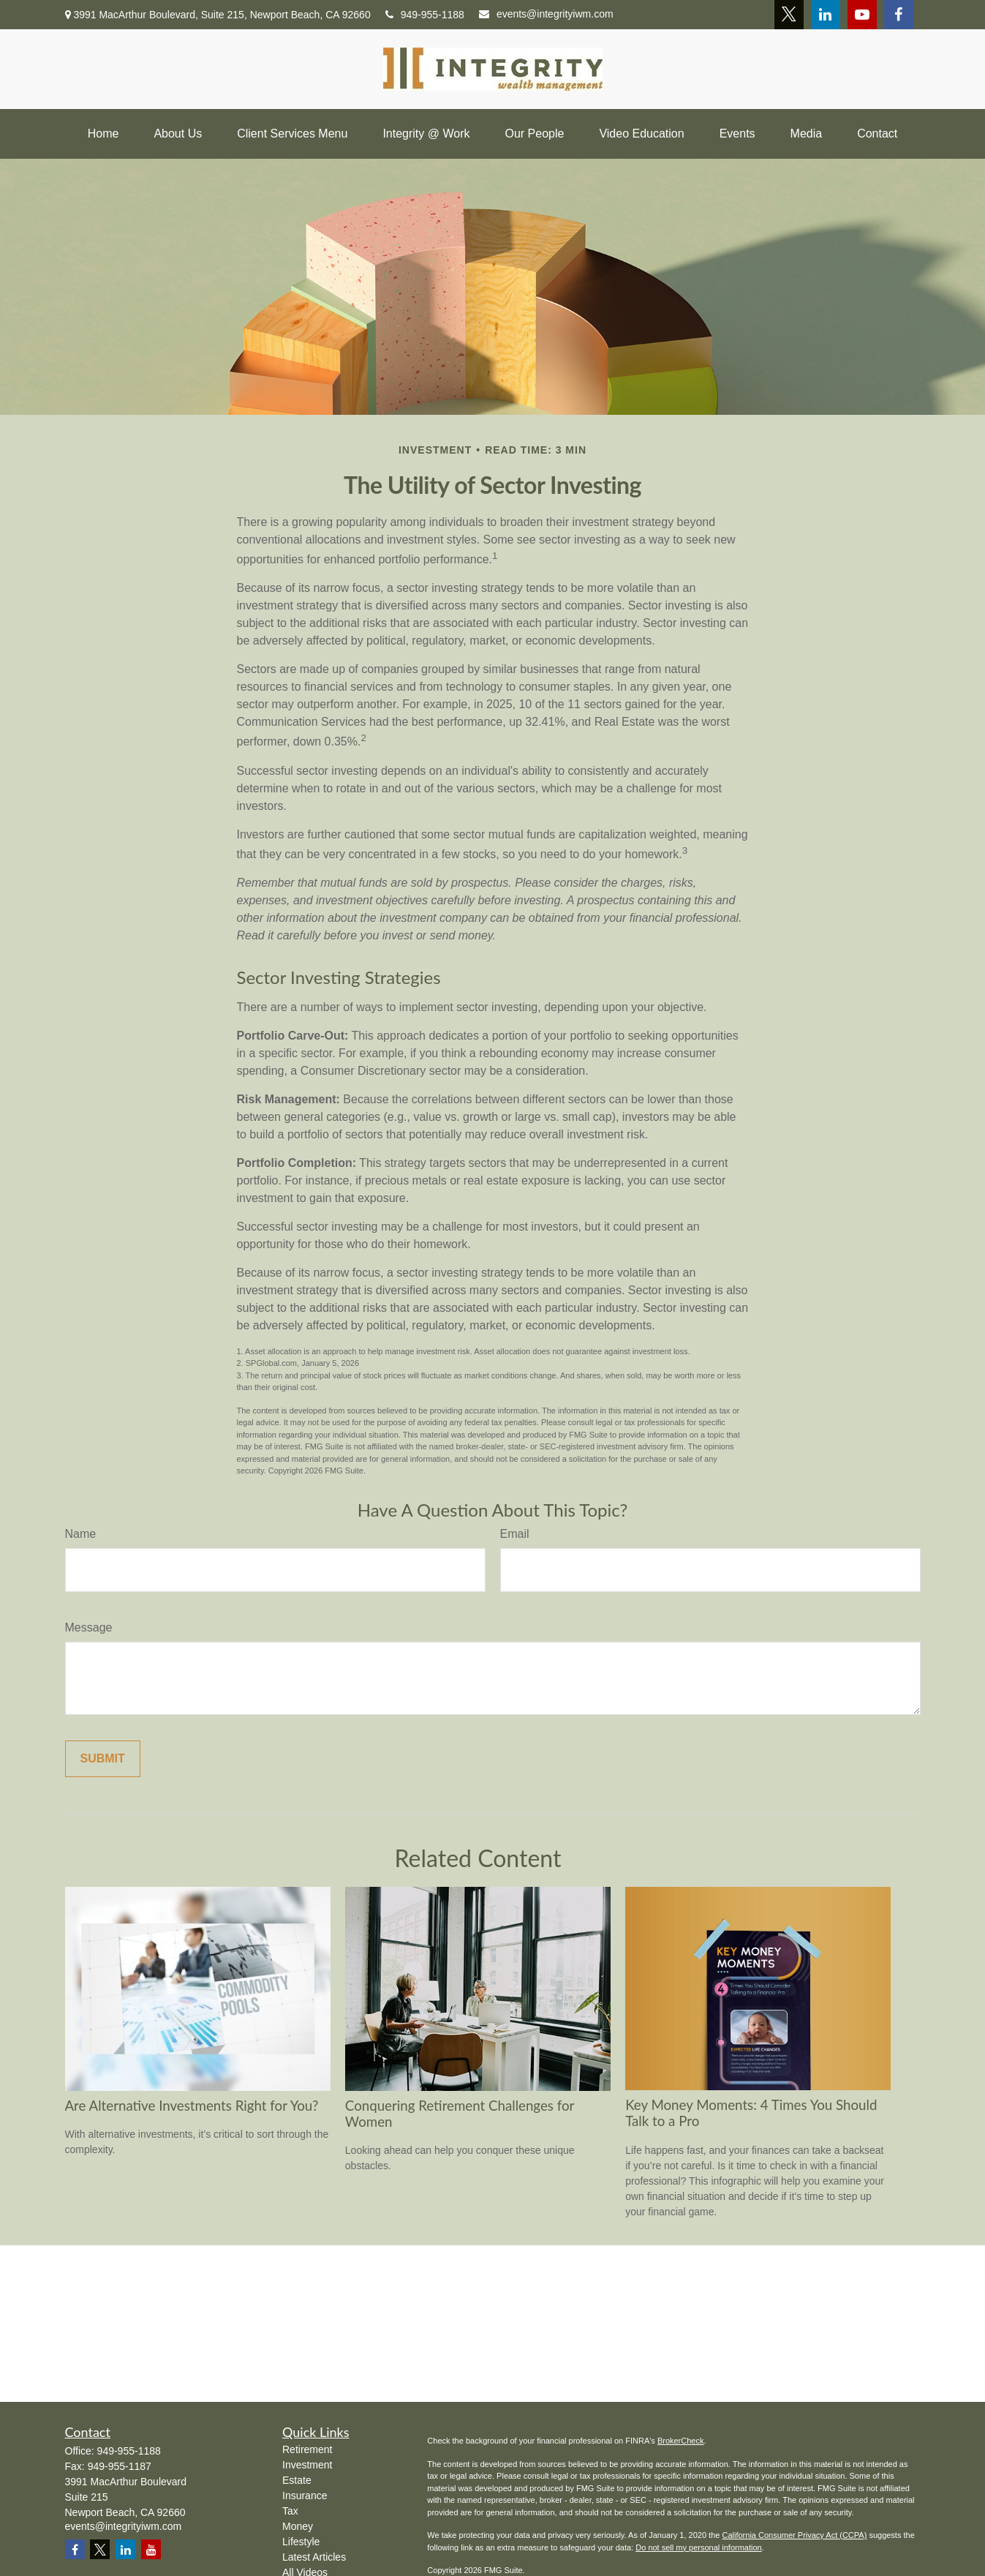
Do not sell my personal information (698, 2547)
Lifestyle (301, 2541)
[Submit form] (102, 1759)
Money (297, 2526)
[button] (103, 134)
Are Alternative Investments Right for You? (192, 2106)
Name (81, 1534)
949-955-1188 (424, 14)
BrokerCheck (680, 2440)
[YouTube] (862, 14)
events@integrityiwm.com (546, 14)
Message (89, 1627)
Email (514, 1534)
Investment (307, 2465)
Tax (290, 2511)
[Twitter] (789, 14)
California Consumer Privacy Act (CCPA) (794, 2535)
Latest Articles (314, 2557)
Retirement (307, 2449)
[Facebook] (898, 14)
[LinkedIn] (825, 14)
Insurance (304, 2495)
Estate (297, 2480)
